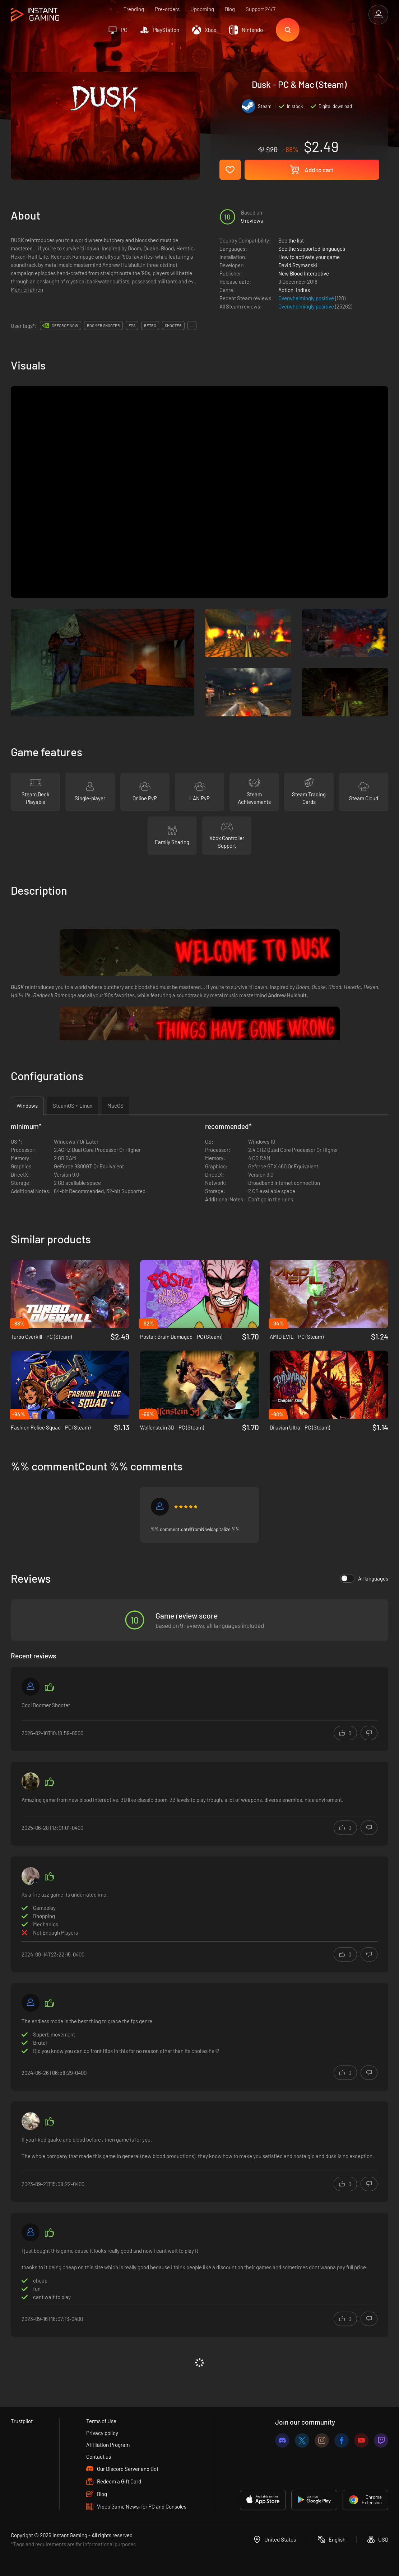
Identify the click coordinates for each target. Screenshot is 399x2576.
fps (132, 325)
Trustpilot (22, 2421)
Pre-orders (167, 9)
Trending (134, 9)
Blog (230, 9)
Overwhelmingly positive (306, 298)
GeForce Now (65, 325)
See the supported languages (311, 248)
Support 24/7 (260, 9)
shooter (173, 325)
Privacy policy (102, 2433)
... (192, 325)
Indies (303, 290)
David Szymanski (297, 265)
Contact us (98, 2456)
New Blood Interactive (303, 273)
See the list (291, 240)
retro (150, 325)
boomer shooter (103, 325)
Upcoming (202, 9)
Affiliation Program (108, 2444)
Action (285, 290)
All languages (364, 1578)
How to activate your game (309, 257)
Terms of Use (101, 2421)
